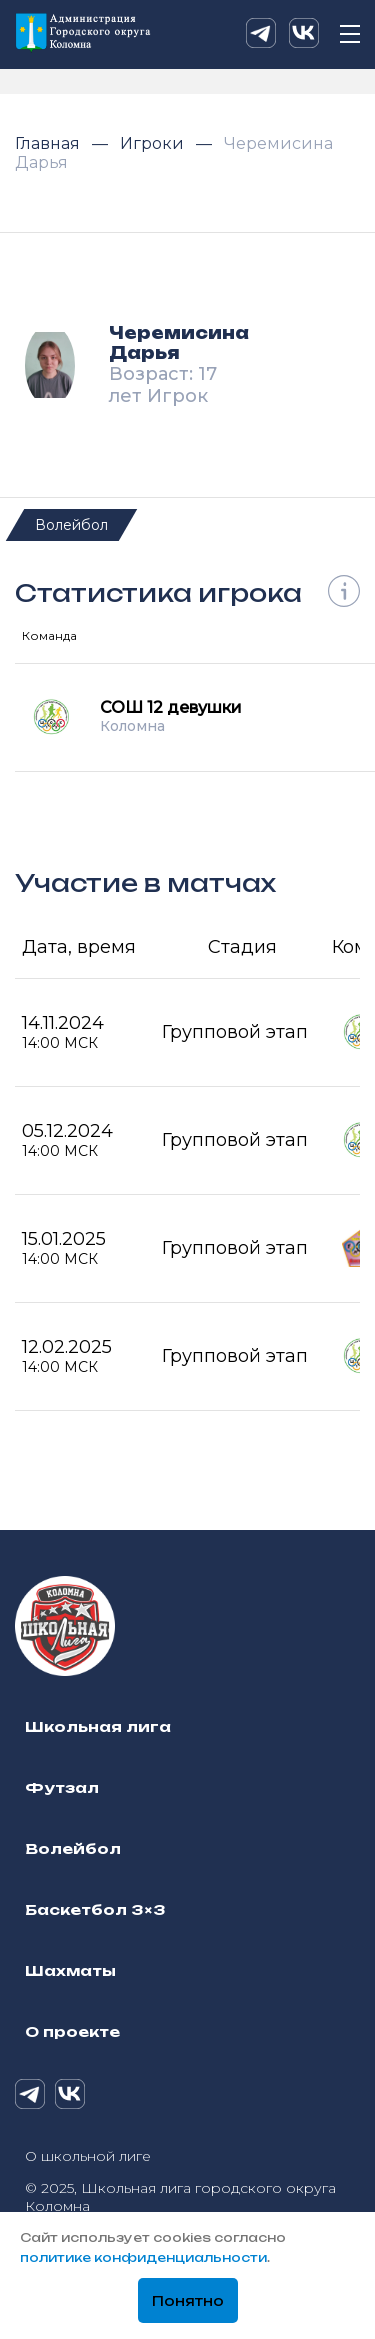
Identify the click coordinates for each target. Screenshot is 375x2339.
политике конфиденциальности (143, 2257)
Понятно (188, 2301)
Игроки (154, 143)
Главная (49, 143)
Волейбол (71, 525)
